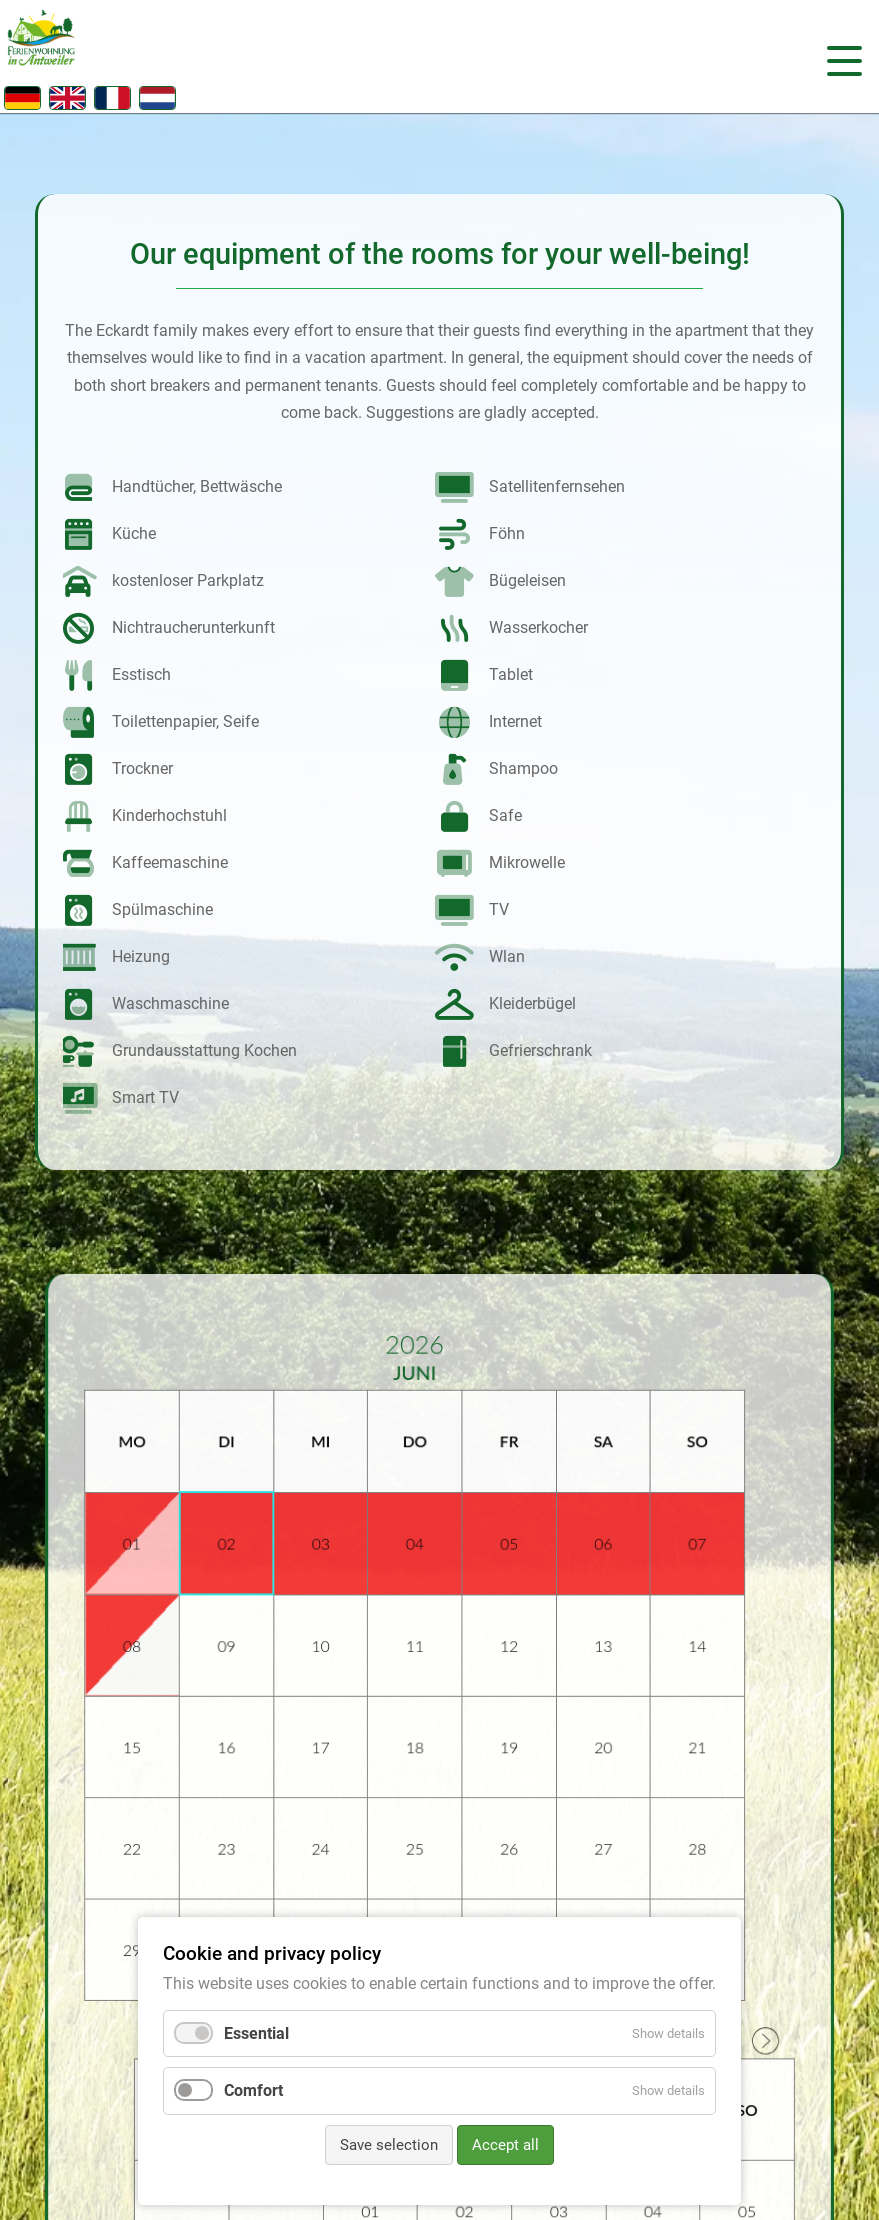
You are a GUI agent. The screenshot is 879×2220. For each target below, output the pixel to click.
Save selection (389, 2145)
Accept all (505, 2145)
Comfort (253, 2090)
